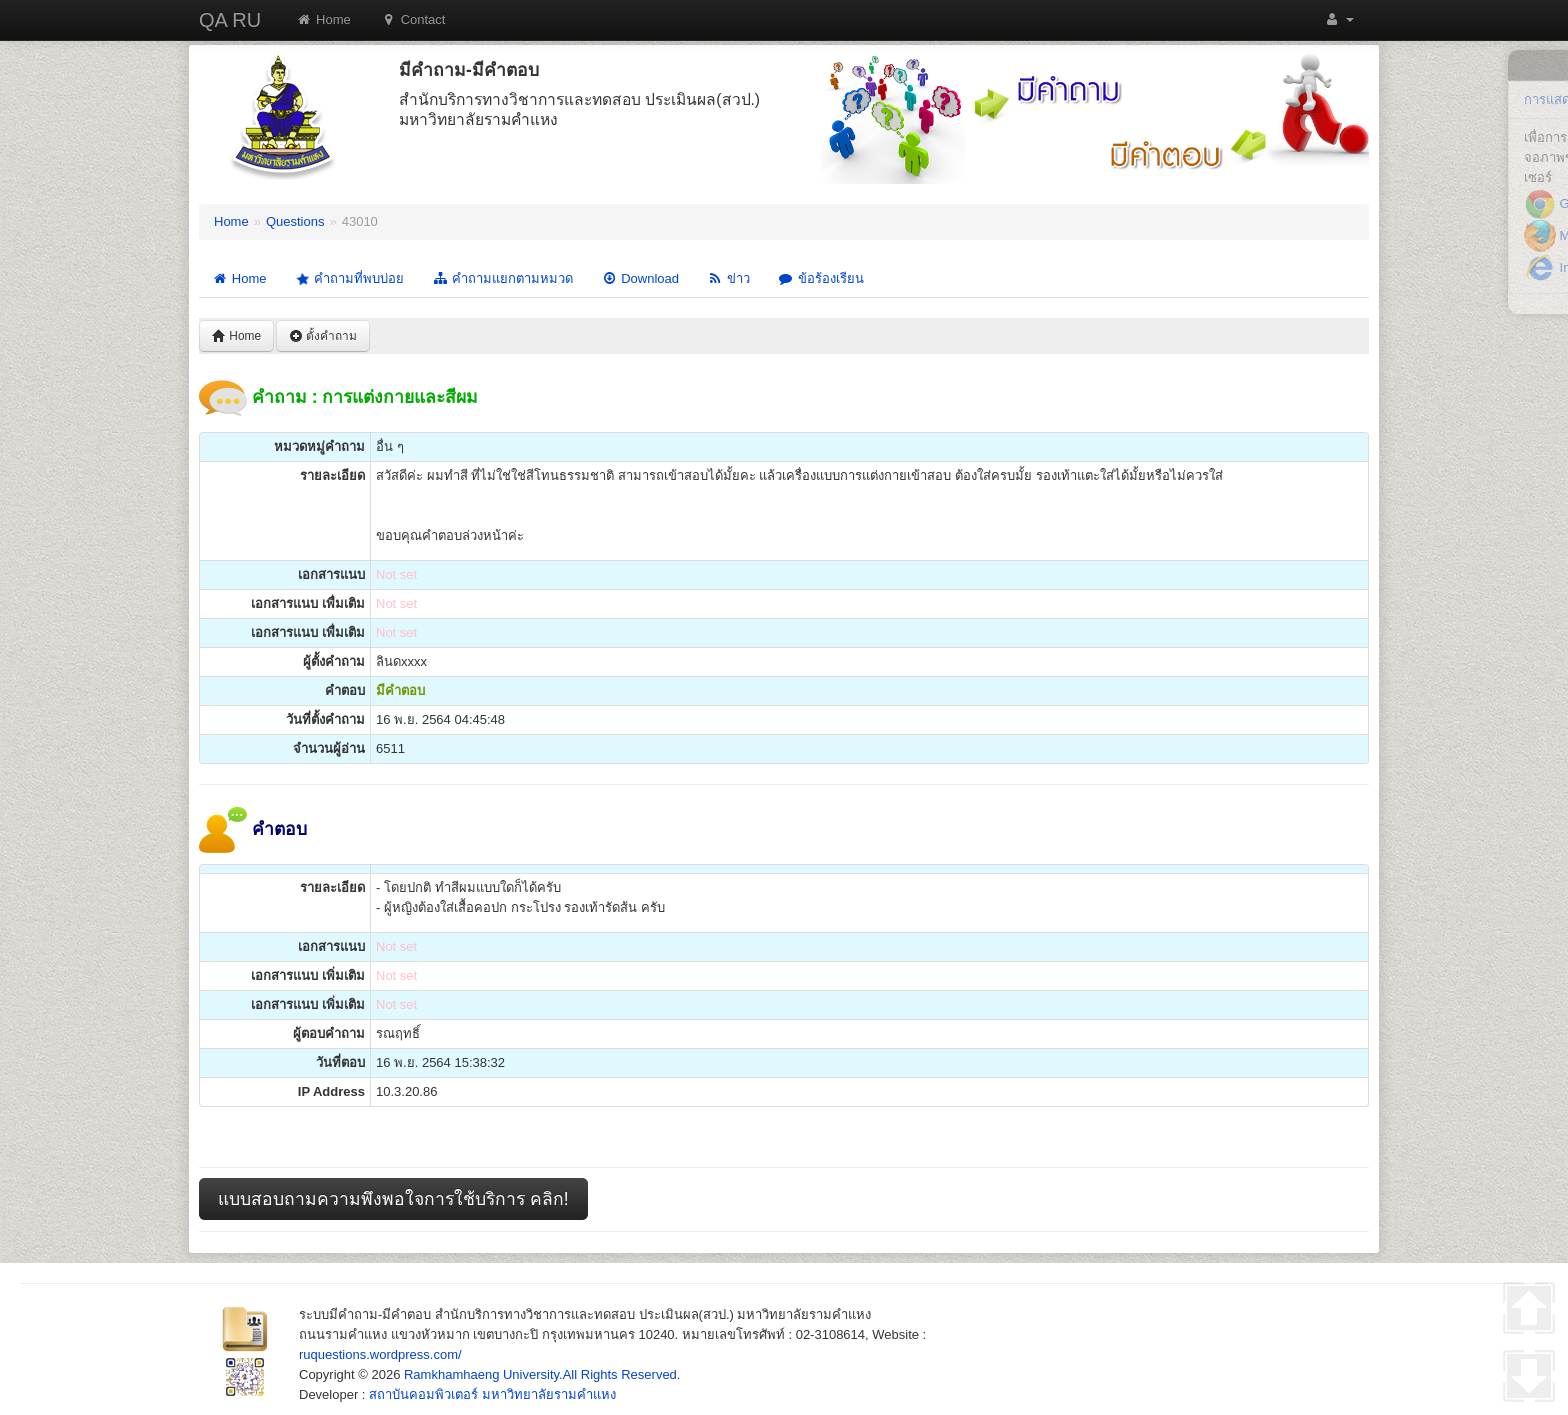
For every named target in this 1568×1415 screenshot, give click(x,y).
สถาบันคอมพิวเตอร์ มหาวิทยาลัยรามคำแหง (492, 1394)
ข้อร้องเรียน (821, 278)
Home (323, 19)
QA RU (230, 20)
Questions (295, 221)
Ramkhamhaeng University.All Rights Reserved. (542, 1374)
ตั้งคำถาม (323, 336)
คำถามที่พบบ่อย (348, 279)
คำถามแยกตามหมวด (502, 278)
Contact (413, 19)
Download (640, 278)
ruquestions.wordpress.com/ (380, 1354)
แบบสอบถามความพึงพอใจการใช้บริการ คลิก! (393, 1199)
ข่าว (728, 278)
